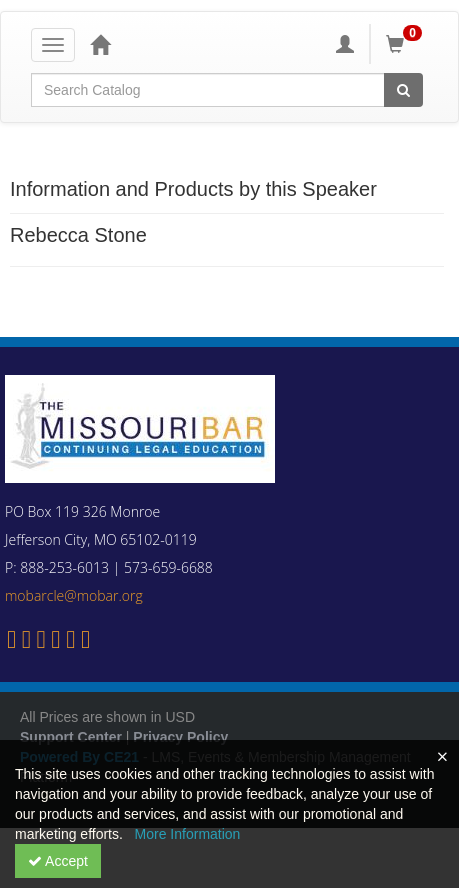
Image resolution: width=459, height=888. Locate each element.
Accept (58, 861)
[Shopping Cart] (407, 44)
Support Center (71, 737)
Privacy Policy (180, 737)
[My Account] (345, 44)
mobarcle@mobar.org (74, 595)
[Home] (100, 44)
